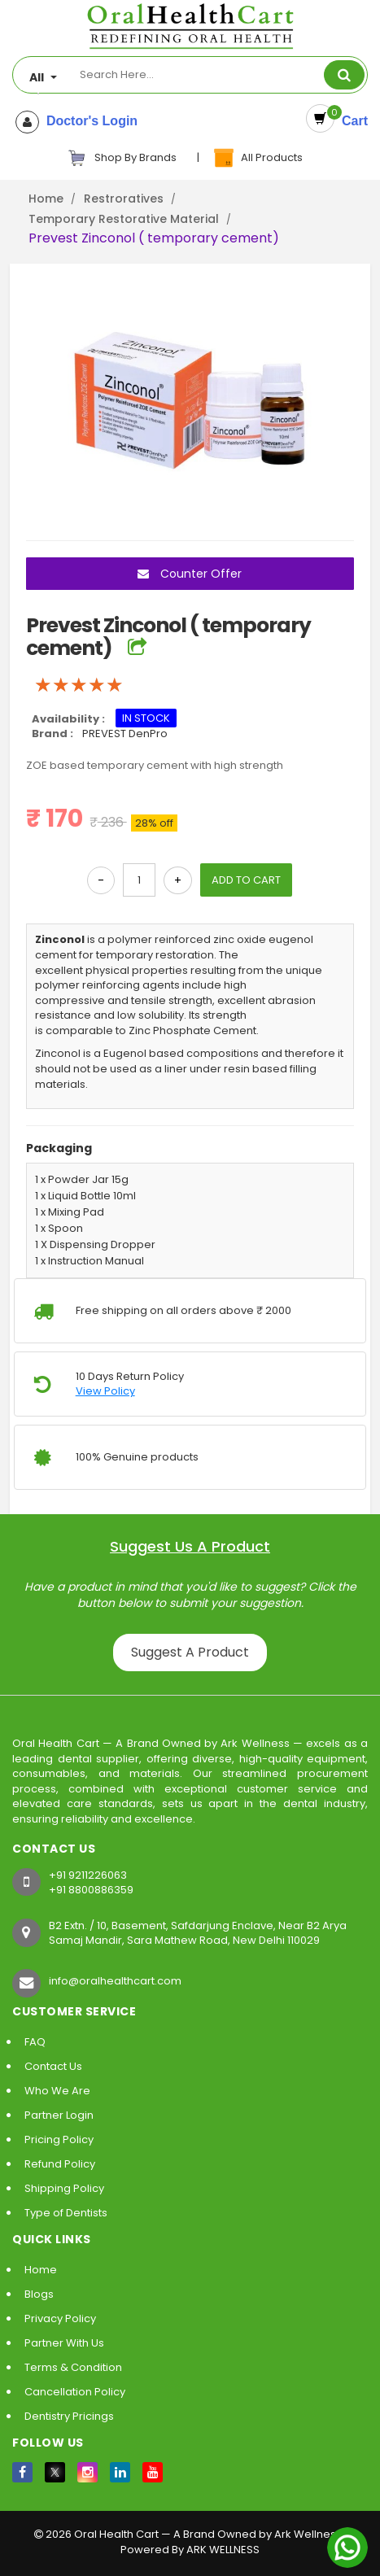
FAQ (35, 2042)
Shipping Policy (64, 2188)
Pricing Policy (59, 2139)
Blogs (39, 2294)
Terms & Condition (73, 2367)
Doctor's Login (88, 121)
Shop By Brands (122, 158)
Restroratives (124, 198)
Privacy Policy (60, 2318)
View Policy (105, 1391)
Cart (351, 121)
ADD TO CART (246, 880)
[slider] (79, 685)
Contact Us (53, 2066)
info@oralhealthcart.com (115, 1981)
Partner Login (59, 2115)
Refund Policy (59, 2164)
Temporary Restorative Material (123, 219)
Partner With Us (64, 2343)
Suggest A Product (190, 1652)
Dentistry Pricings (69, 2416)
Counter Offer (190, 573)
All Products (257, 158)
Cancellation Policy (74, 2391)
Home (45, 198)
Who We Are (57, 2090)
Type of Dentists (65, 2212)
